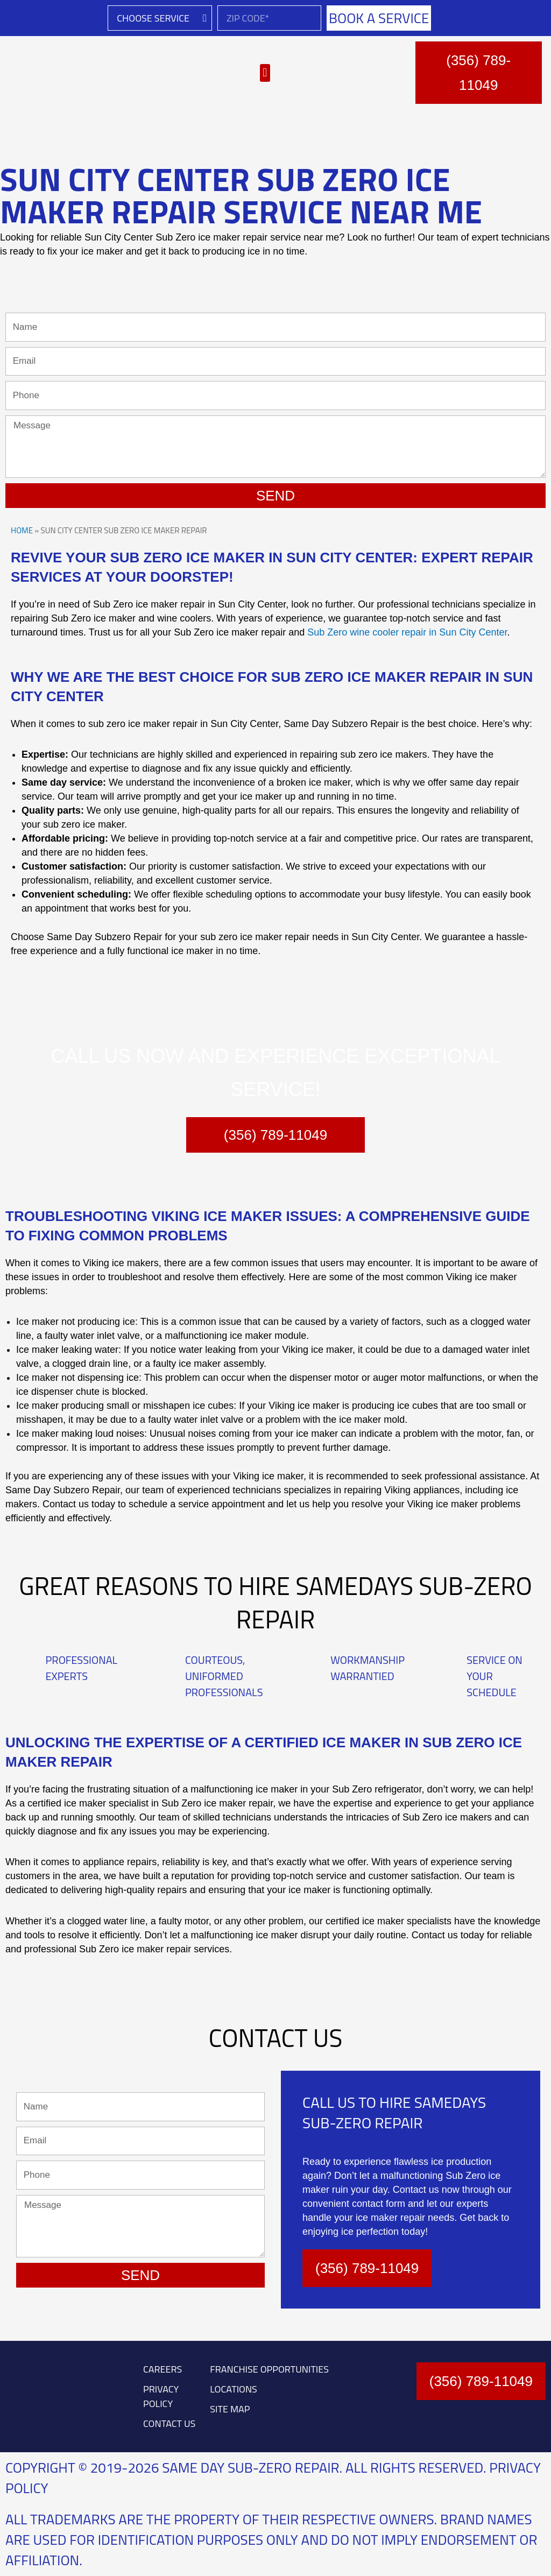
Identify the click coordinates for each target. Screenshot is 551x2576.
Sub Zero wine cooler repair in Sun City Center (407, 632)
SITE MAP (230, 2409)
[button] (265, 73)
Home (22, 530)
